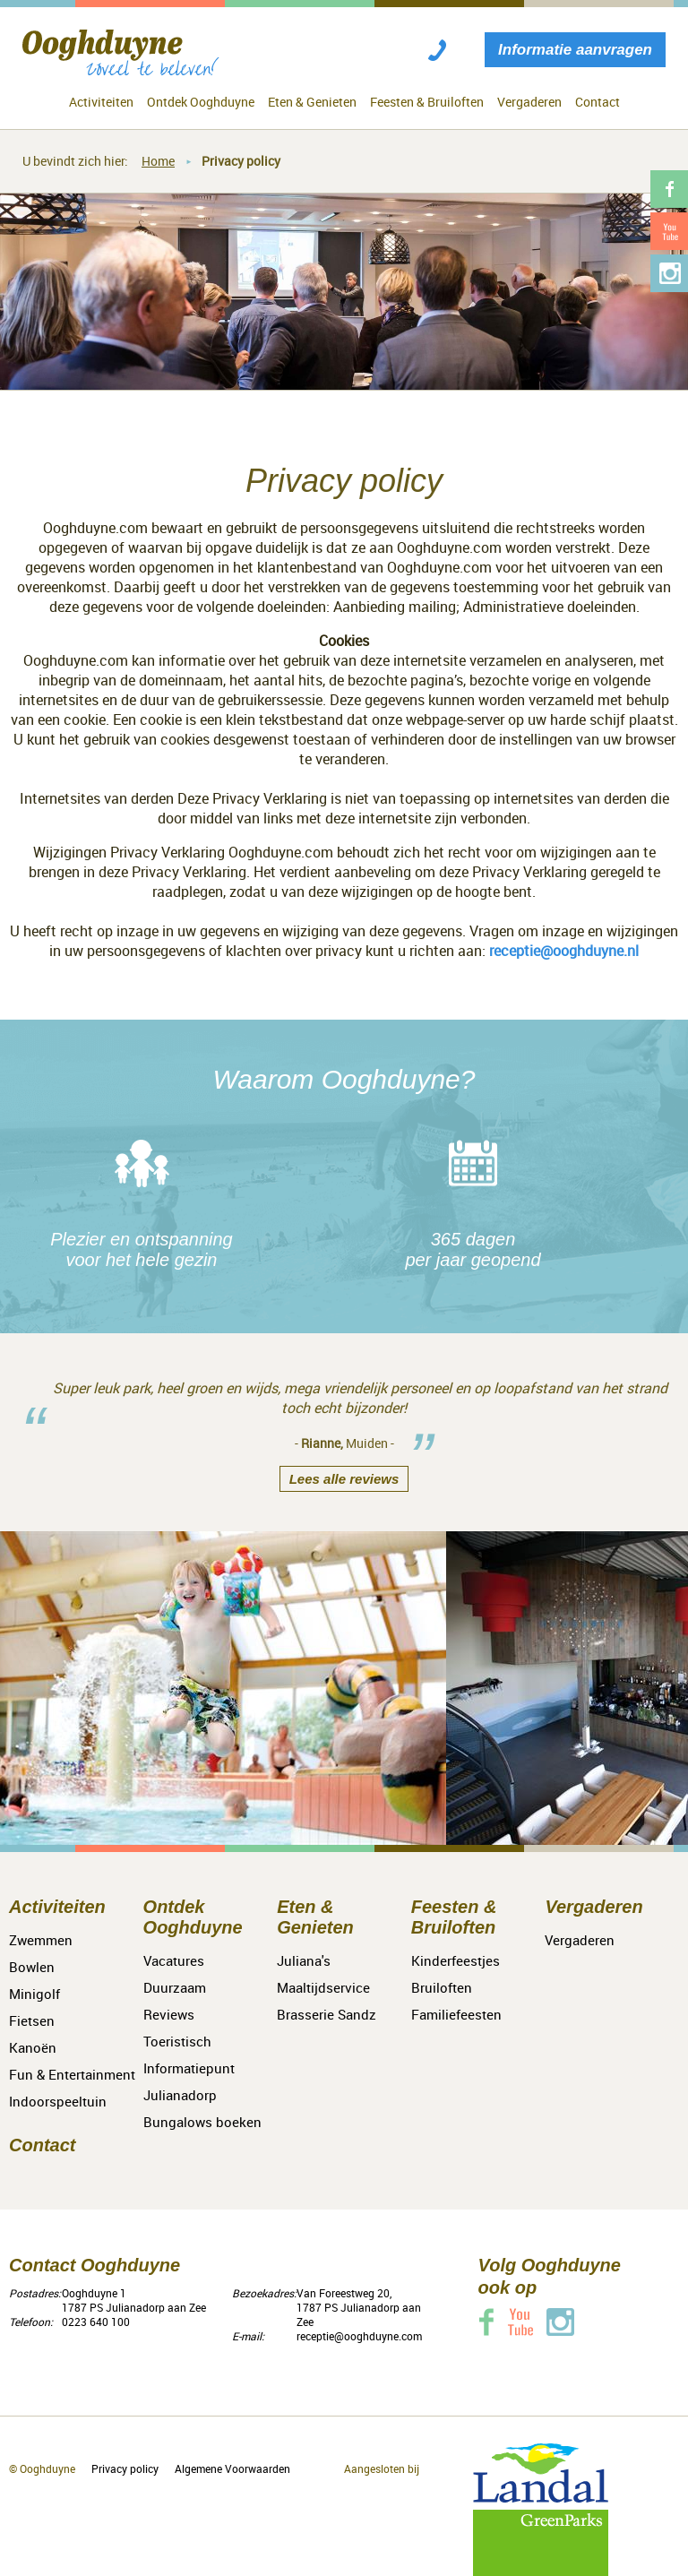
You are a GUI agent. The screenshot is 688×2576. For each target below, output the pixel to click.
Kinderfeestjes (455, 1960)
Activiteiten (101, 101)
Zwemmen (41, 1940)
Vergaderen (529, 101)
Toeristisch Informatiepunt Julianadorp (189, 2068)
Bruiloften (441, 1987)
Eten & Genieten (312, 101)
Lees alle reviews (344, 1478)
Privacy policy (241, 160)
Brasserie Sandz (326, 2014)
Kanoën (32, 2047)
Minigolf (34, 1994)
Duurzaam (174, 1987)
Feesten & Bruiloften (427, 101)
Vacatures (173, 1960)
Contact (597, 101)
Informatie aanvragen (575, 49)
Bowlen (32, 1967)
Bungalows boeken (202, 2122)
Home (158, 160)
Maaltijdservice (323, 1987)
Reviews (168, 2014)
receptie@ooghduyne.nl (564, 951)
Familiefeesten (456, 2014)
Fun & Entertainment (72, 2074)
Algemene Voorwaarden (232, 2468)
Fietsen (32, 2020)
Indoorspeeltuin (58, 2101)
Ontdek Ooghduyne (200, 101)
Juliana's (304, 1960)
